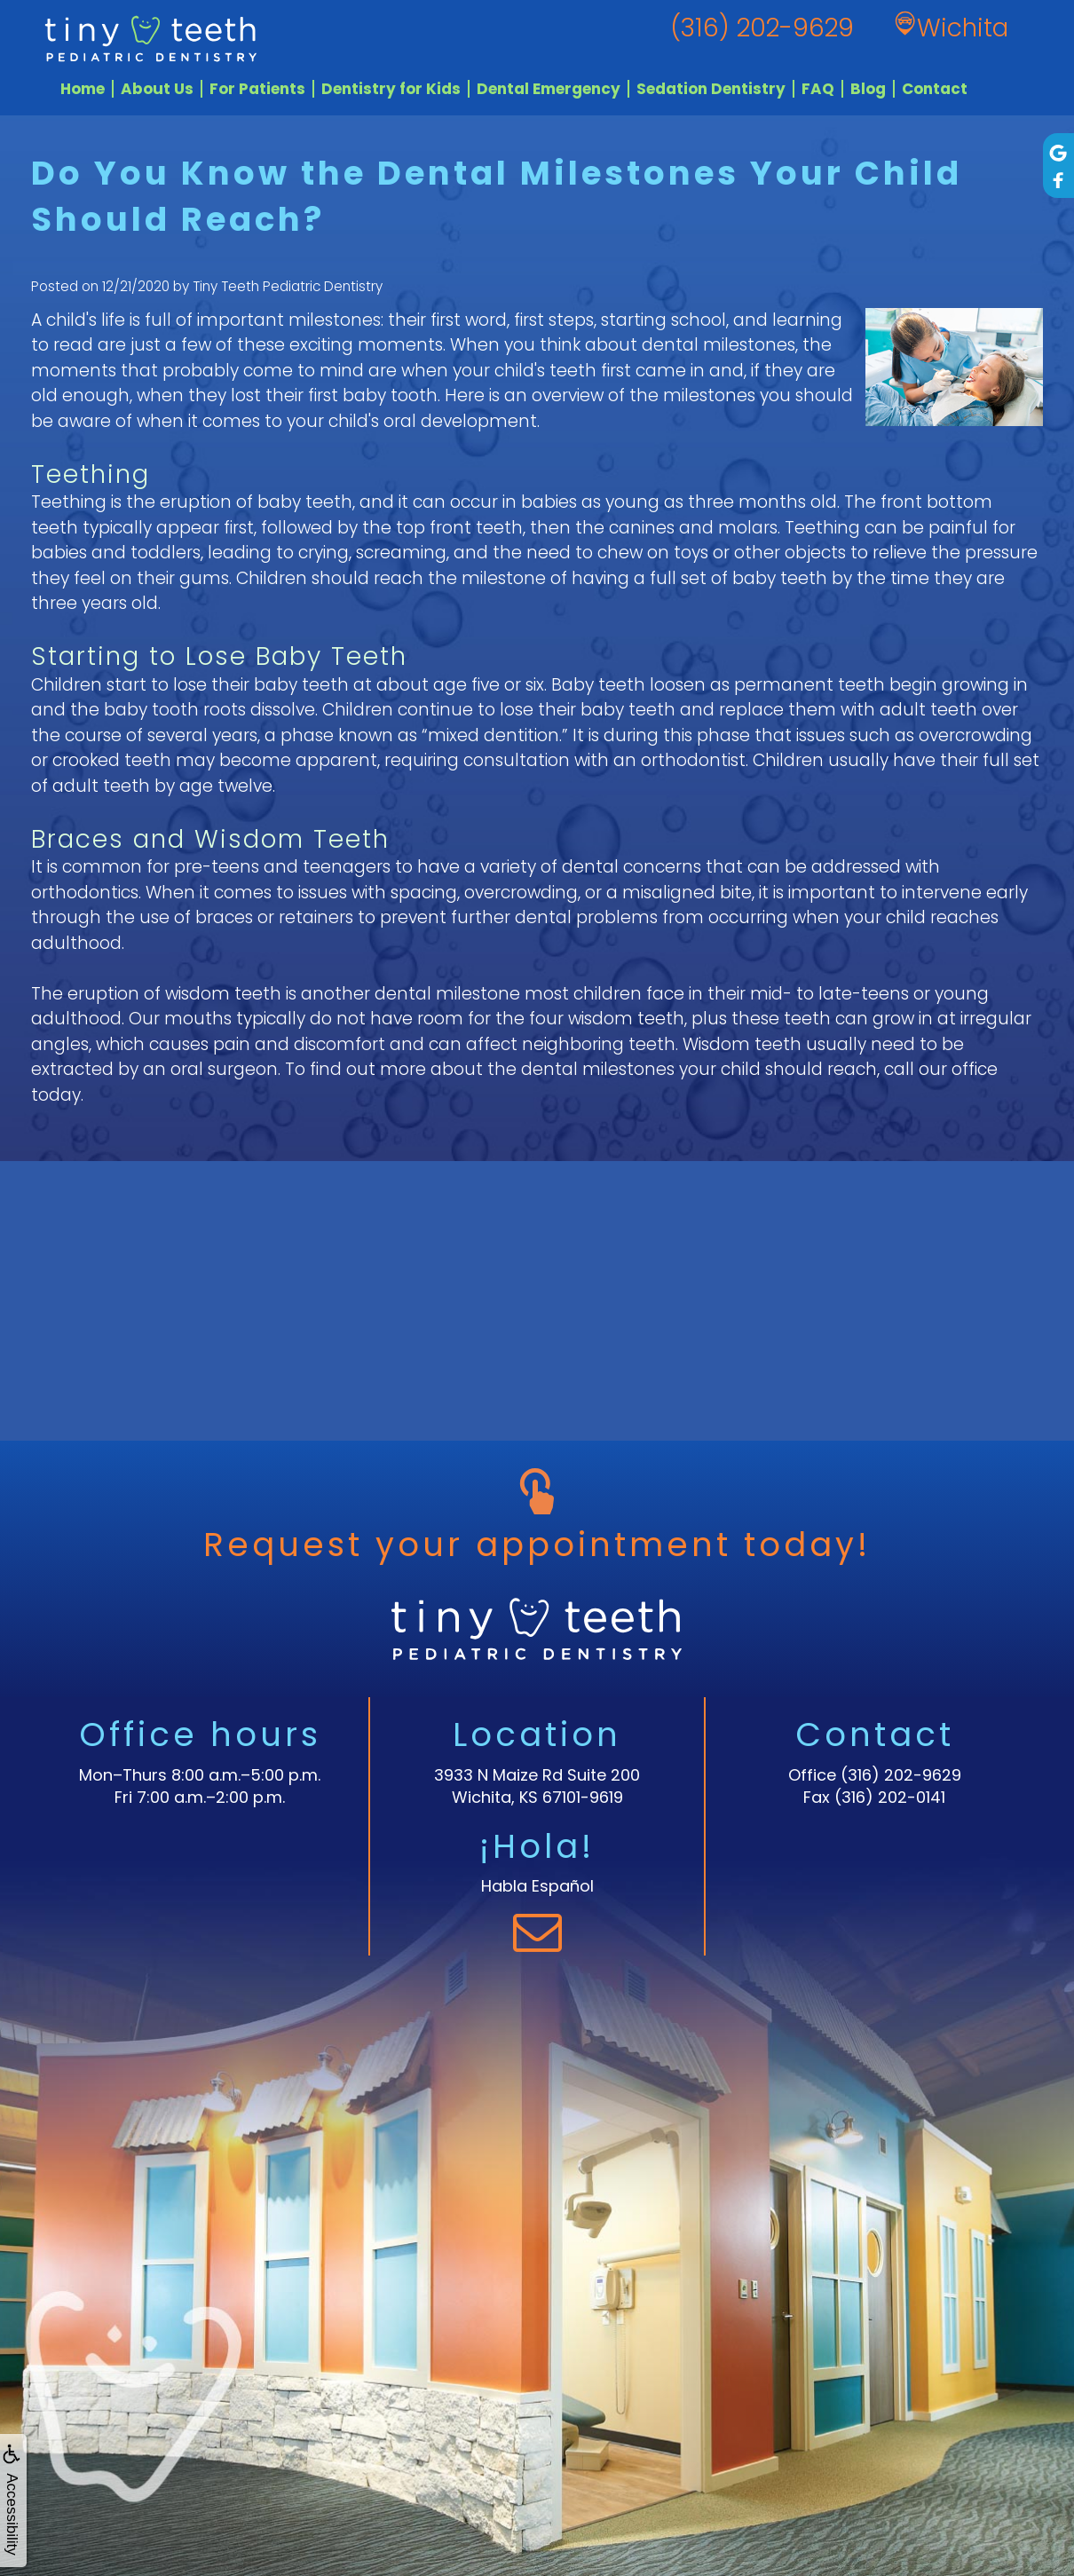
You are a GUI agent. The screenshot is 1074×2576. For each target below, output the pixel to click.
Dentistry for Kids (391, 89)
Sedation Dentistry (711, 89)
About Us (157, 89)
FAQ (818, 89)
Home (82, 89)
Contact (934, 89)
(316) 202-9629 (901, 1775)
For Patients (257, 89)
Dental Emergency (548, 89)
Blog (868, 89)
